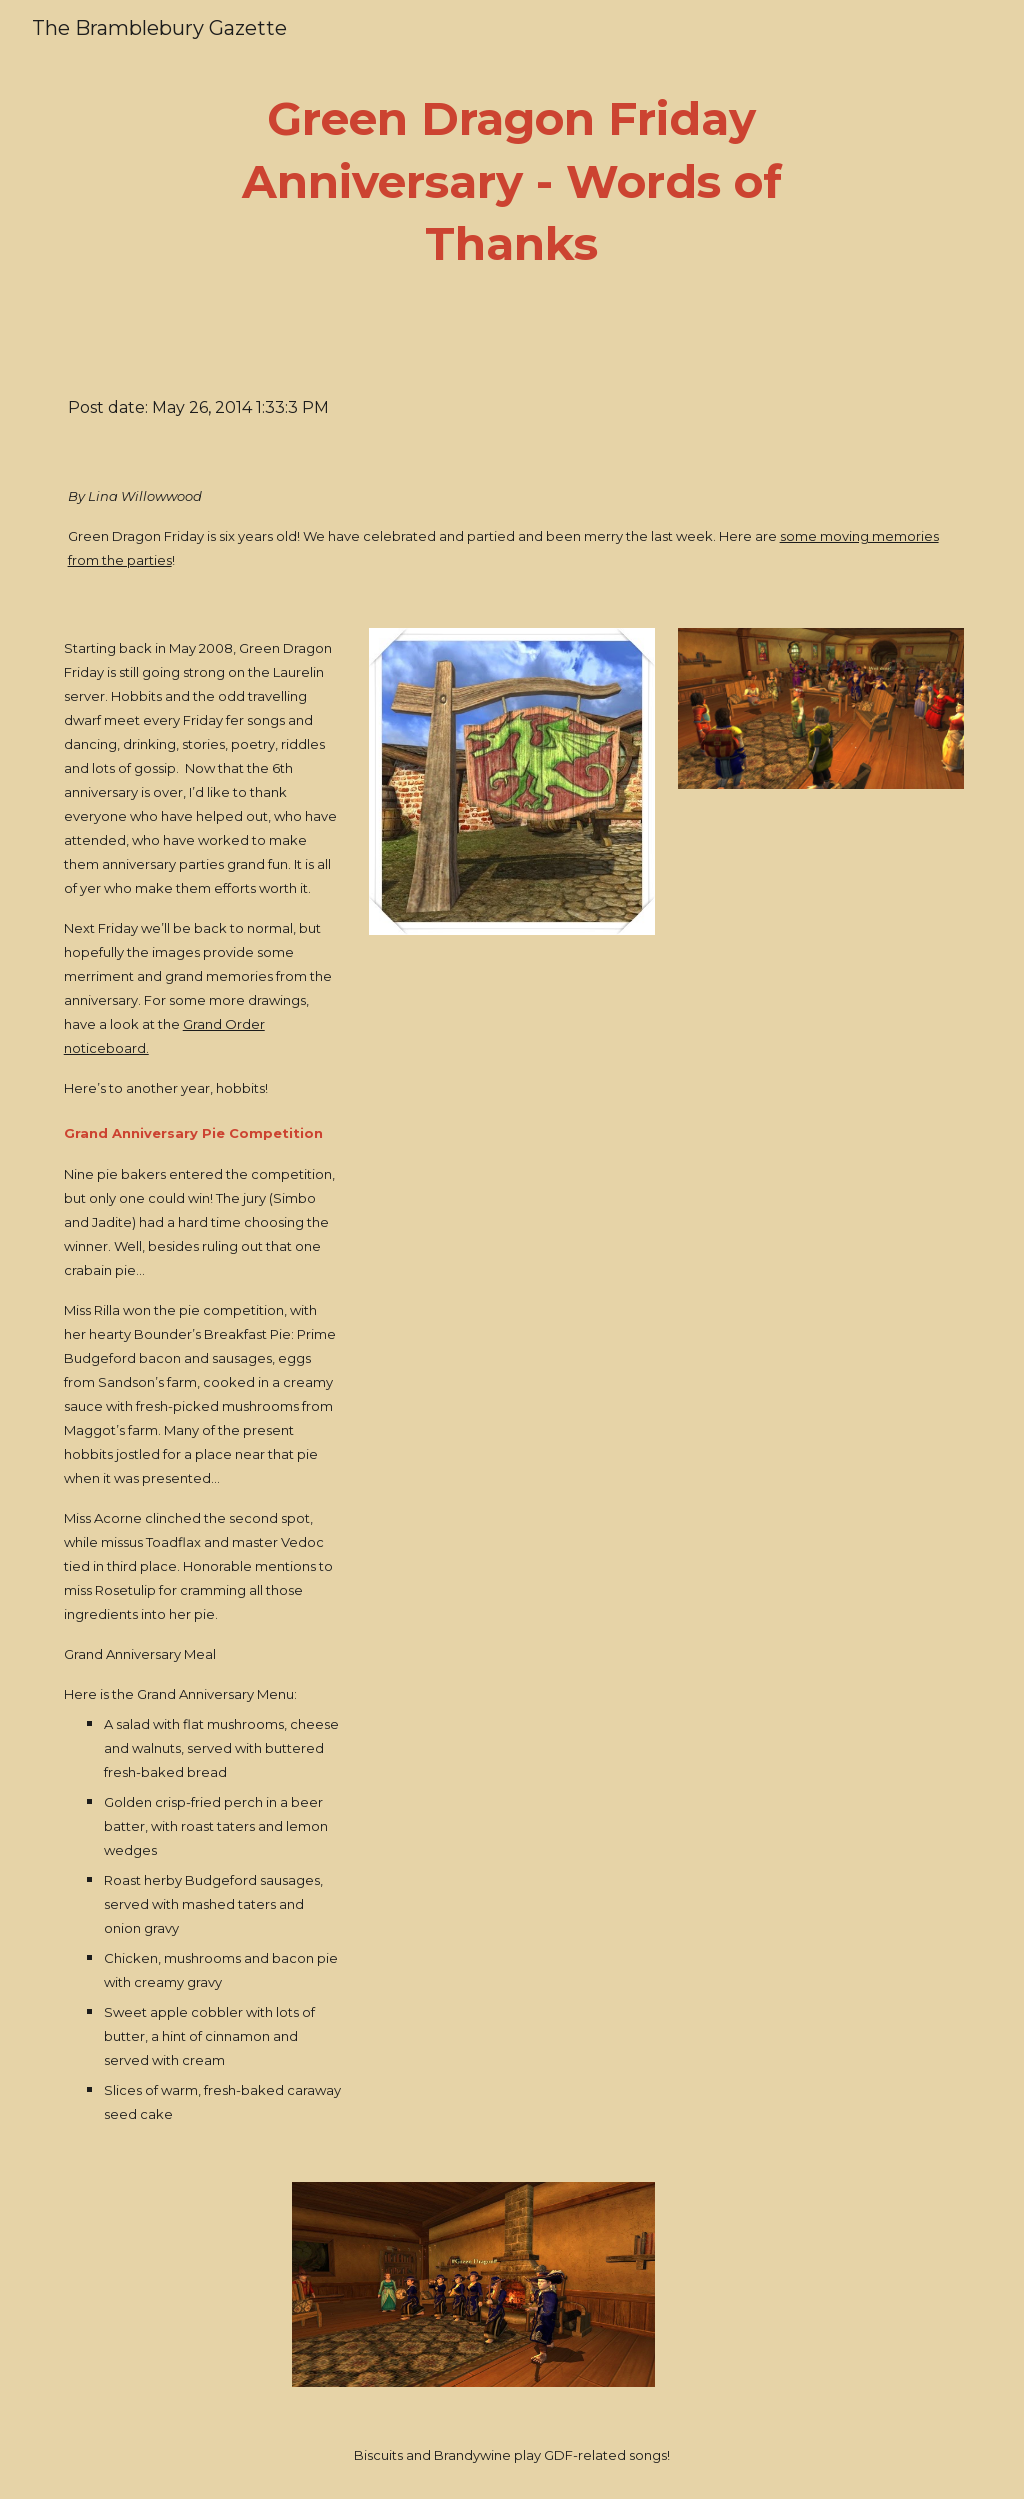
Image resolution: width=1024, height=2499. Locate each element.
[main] (511, 182)
